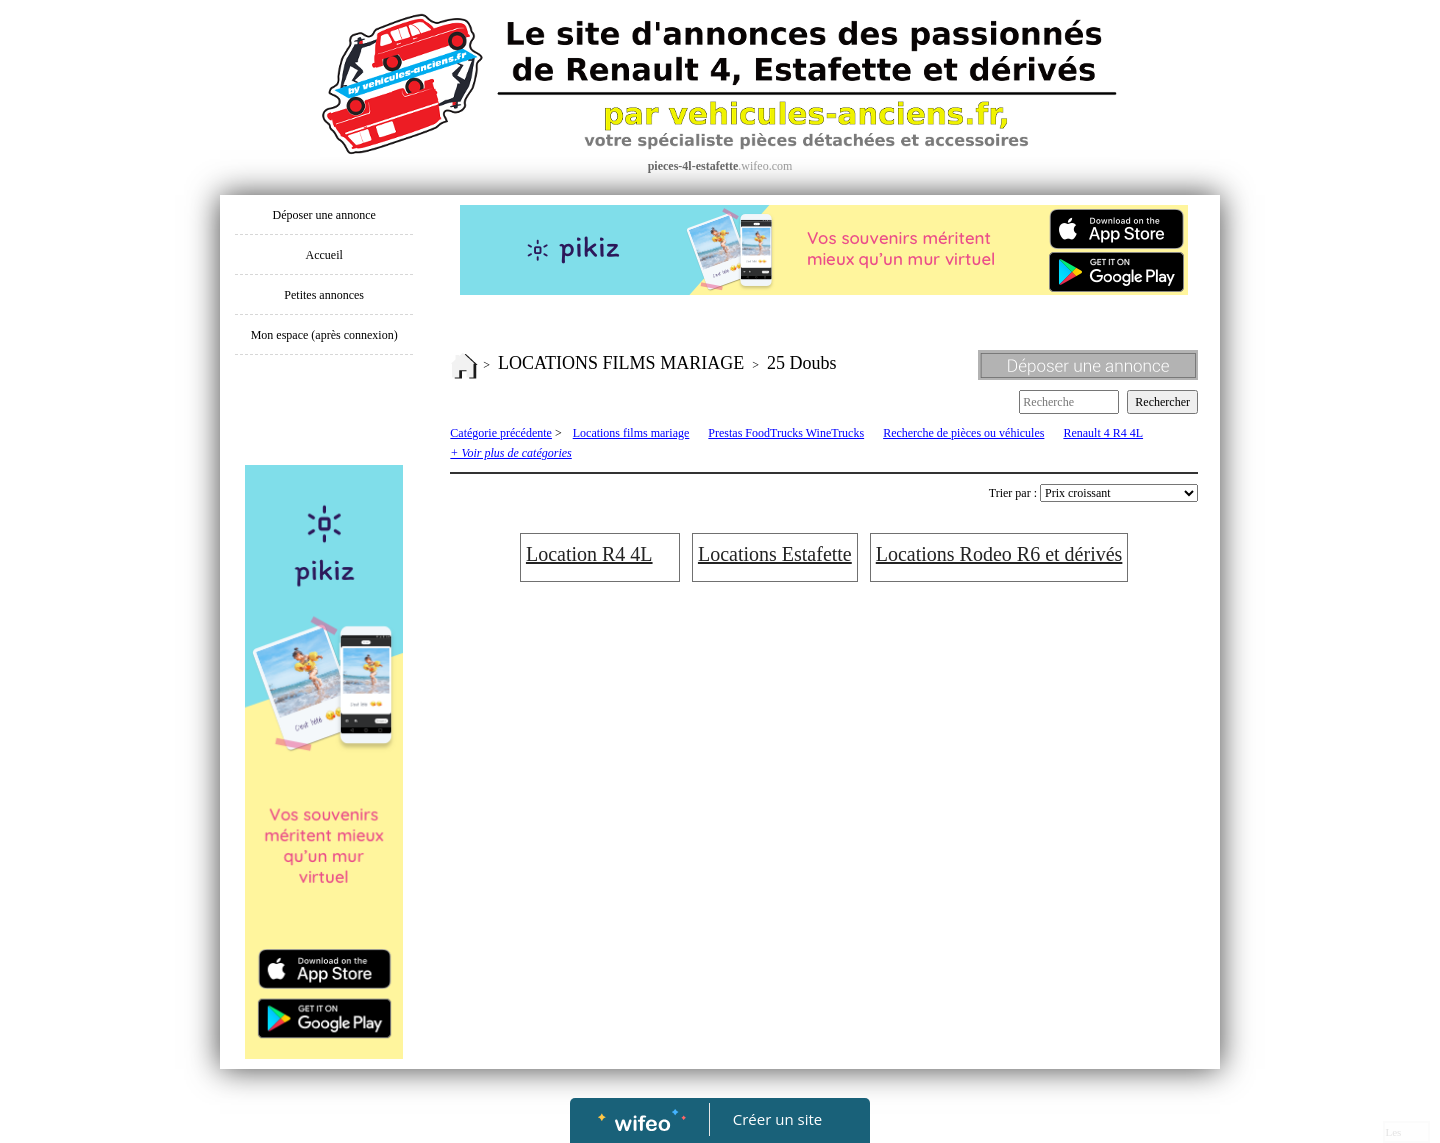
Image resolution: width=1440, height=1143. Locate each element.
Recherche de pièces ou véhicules (963, 433)
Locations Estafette (775, 554)
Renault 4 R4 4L (1103, 433)
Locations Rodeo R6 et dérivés (999, 554)
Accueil (324, 255)
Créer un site (777, 1119)
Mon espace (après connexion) (324, 335)
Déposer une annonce (324, 215)
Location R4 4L (589, 554)
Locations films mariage (631, 433)
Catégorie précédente (501, 433)
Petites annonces (324, 295)
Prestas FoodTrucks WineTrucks (786, 433)
